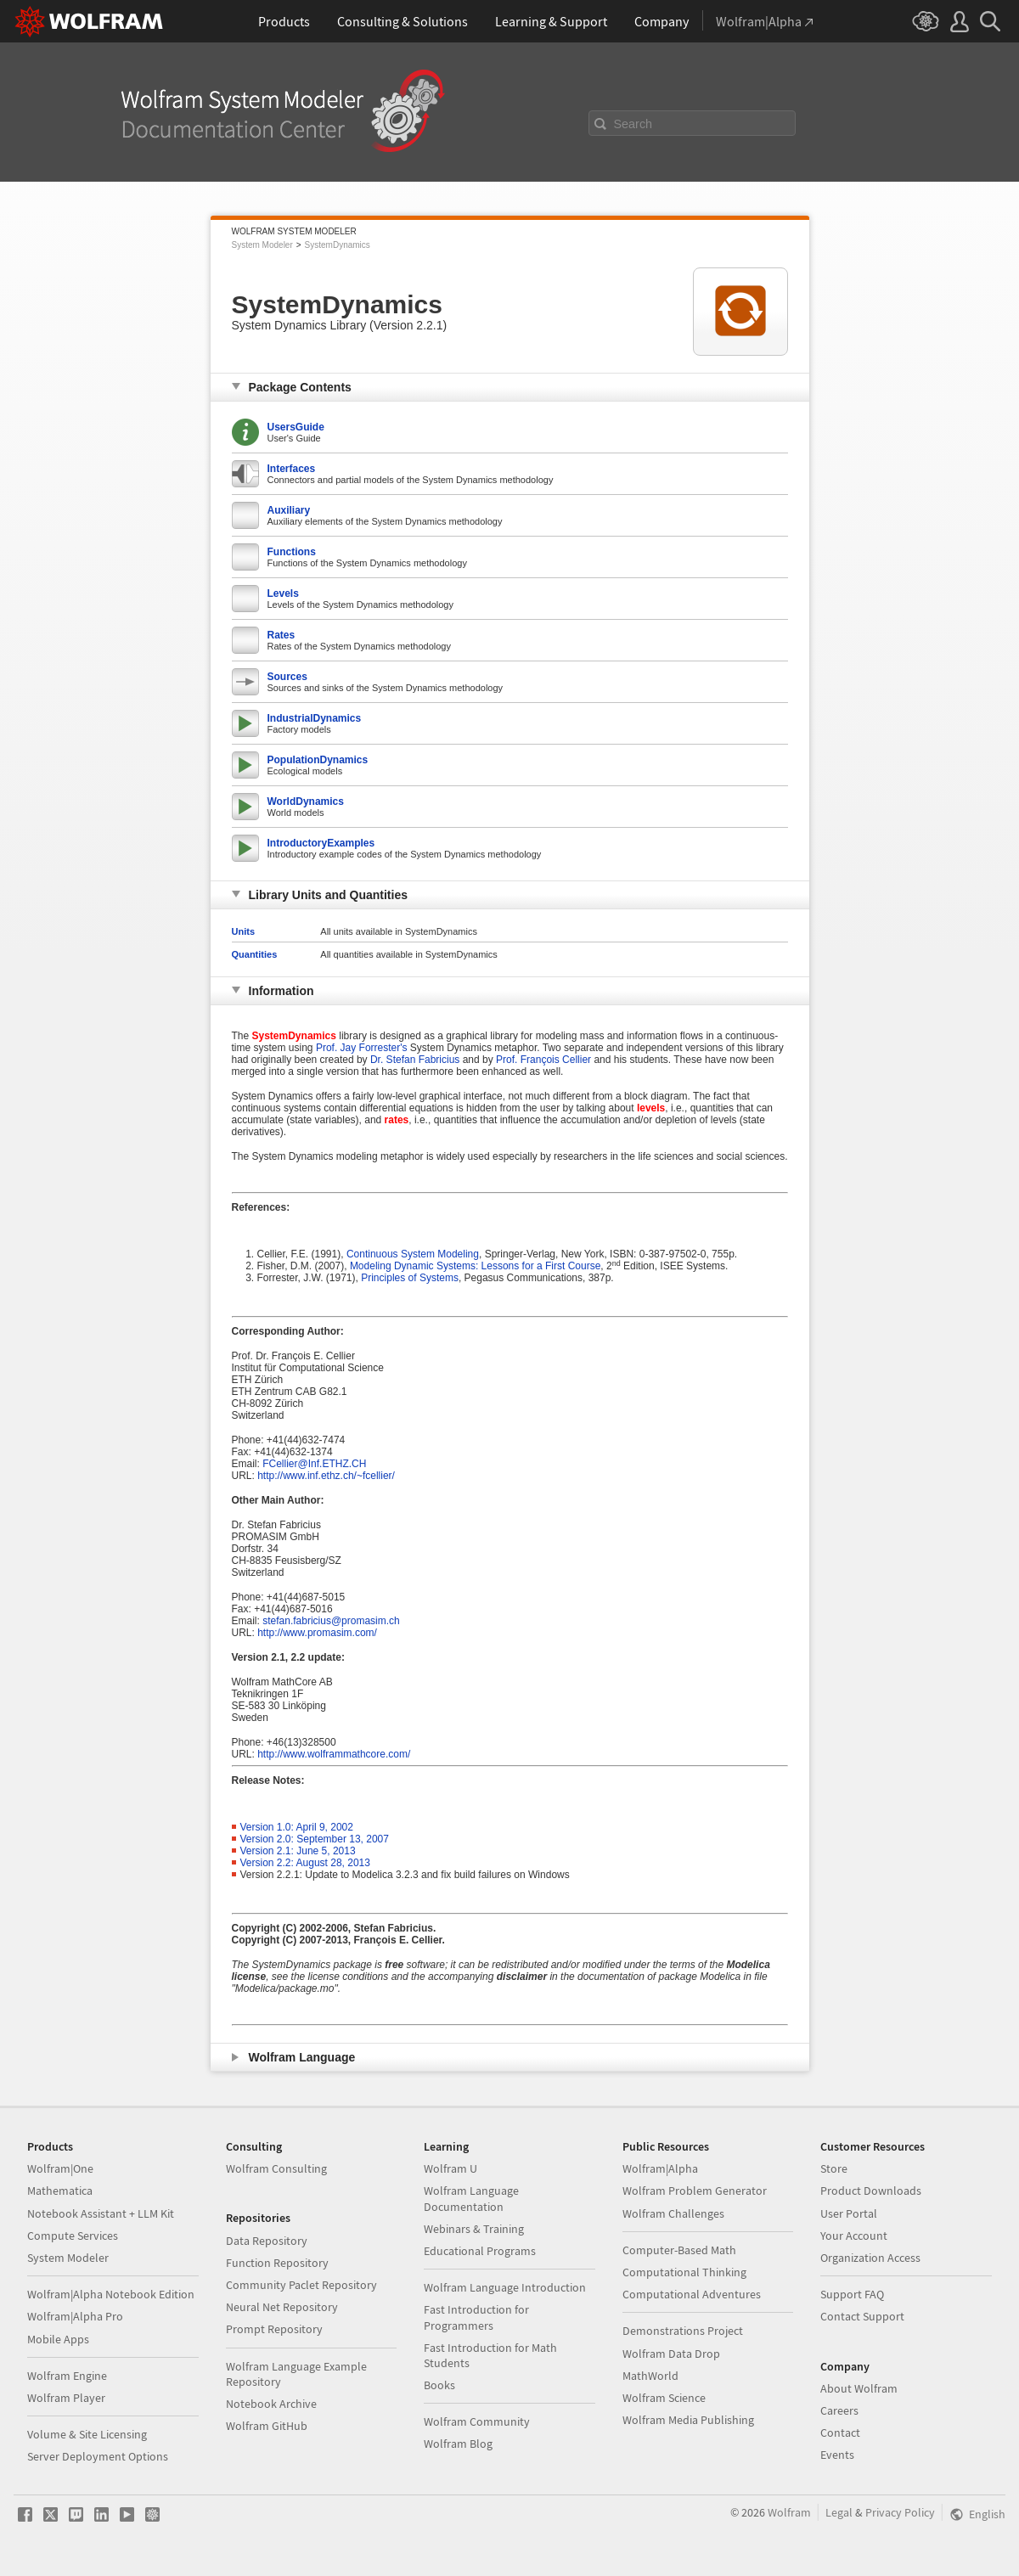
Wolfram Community (477, 2421)
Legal (839, 2512)
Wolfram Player (66, 2397)
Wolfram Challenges (673, 2213)
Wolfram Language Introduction (505, 2287)
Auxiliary (289, 510)
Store (833, 2168)
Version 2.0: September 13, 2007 (314, 1839)
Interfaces (291, 469)
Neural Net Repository (282, 2306)
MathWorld (650, 2375)
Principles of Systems (410, 1278)
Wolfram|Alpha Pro (75, 2316)
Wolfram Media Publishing (688, 2419)
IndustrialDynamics (314, 718)
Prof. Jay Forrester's (362, 1048)
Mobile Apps (58, 2339)
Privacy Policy (900, 2512)
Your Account (853, 2235)
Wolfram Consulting (276, 2168)
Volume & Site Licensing (87, 2434)
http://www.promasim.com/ (317, 1633)
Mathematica (60, 2190)
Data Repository (266, 2240)
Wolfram (789, 2512)
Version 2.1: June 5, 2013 (298, 1851)
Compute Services (72, 2235)
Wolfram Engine (67, 2375)
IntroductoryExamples (321, 843)
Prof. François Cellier (543, 1060)
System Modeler (262, 245)
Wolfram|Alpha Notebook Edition (110, 2294)
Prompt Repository (274, 2329)
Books (439, 2385)
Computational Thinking (684, 2272)
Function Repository (277, 2262)
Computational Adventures (691, 2294)
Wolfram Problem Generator (694, 2190)
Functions (291, 552)
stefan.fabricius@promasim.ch (331, 1621)
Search (633, 124)
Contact (840, 2432)
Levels (283, 593)
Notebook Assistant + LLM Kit (100, 2213)
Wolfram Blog (458, 2443)
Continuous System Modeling (412, 1254)
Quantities (255, 954)
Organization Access (870, 2257)
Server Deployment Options (97, 2456)
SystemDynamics (337, 245)
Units (244, 931)
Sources (287, 677)
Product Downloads (870, 2190)
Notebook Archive (271, 2403)
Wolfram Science (664, 2397)
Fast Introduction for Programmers (476, 2317)
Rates (281, 635)
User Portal (848, 2213)
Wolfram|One (60, 2168)
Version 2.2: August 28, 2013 (305, 1863)
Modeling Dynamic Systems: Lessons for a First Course (475, 1266)
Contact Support (862, 2316)
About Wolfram (859, 2388)
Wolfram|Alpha (660, 2168)
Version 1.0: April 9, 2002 (296, 1827)
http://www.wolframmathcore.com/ (333, 1754)
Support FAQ (852, 2294)
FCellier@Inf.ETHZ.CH (314, 1464)
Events (837, 2454)
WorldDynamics (305, 801)
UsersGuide (295, 427)
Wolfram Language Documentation (471, 2198)
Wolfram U (450, 2168)
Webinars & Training (474, 2228)
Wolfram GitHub (266, 2425)
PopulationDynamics (318, 760)
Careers (839, 2410)
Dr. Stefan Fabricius (414, 1060)
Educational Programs (480, 2250)
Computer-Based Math (679, 2250)
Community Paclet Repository (301, 2284)
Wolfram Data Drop (671, 2353)
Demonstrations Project (682, 2330)
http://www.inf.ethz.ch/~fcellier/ (326, 1476)
